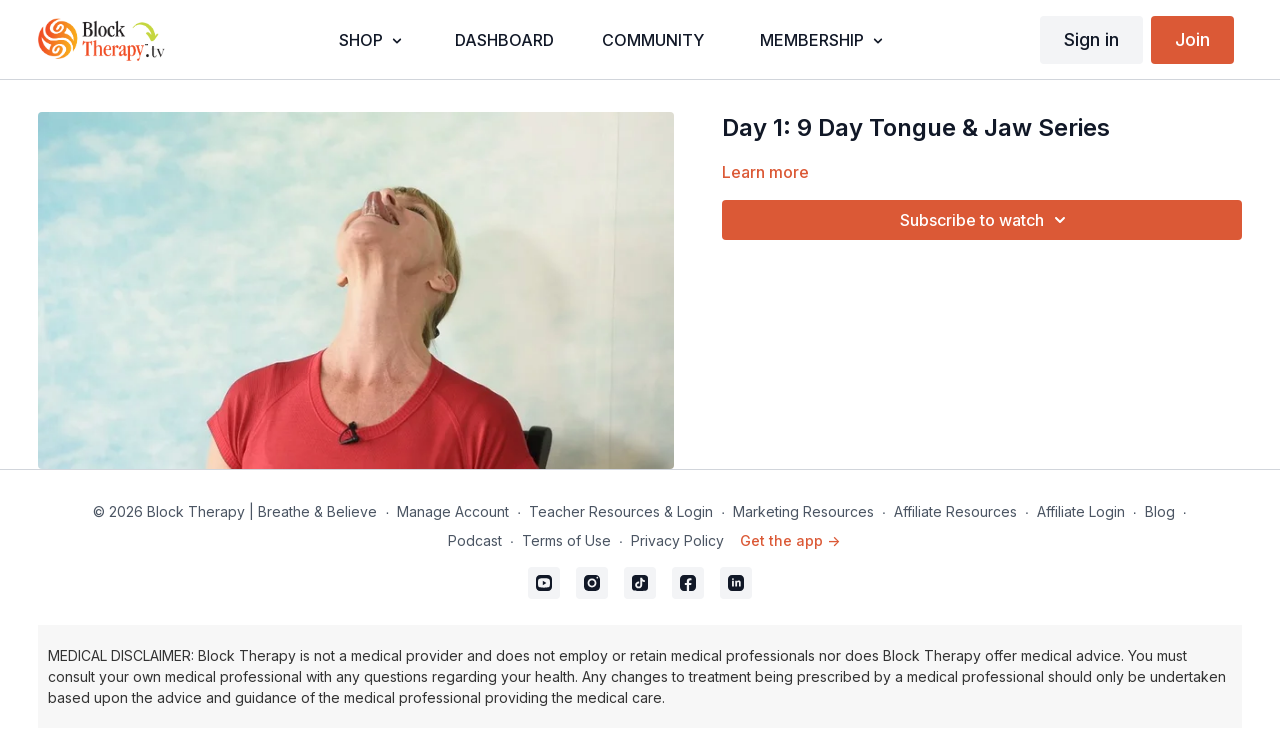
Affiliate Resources (955, 511)
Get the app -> (790, 540)
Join (1192, 39)
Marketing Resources (803, 511)
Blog (1160, 511)
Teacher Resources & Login (621, 511)
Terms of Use (566, 540)
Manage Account (453, 511)
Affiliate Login (1081, 511)
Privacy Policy (677, 540)
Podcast (475, 540)
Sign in (1091, 39)
